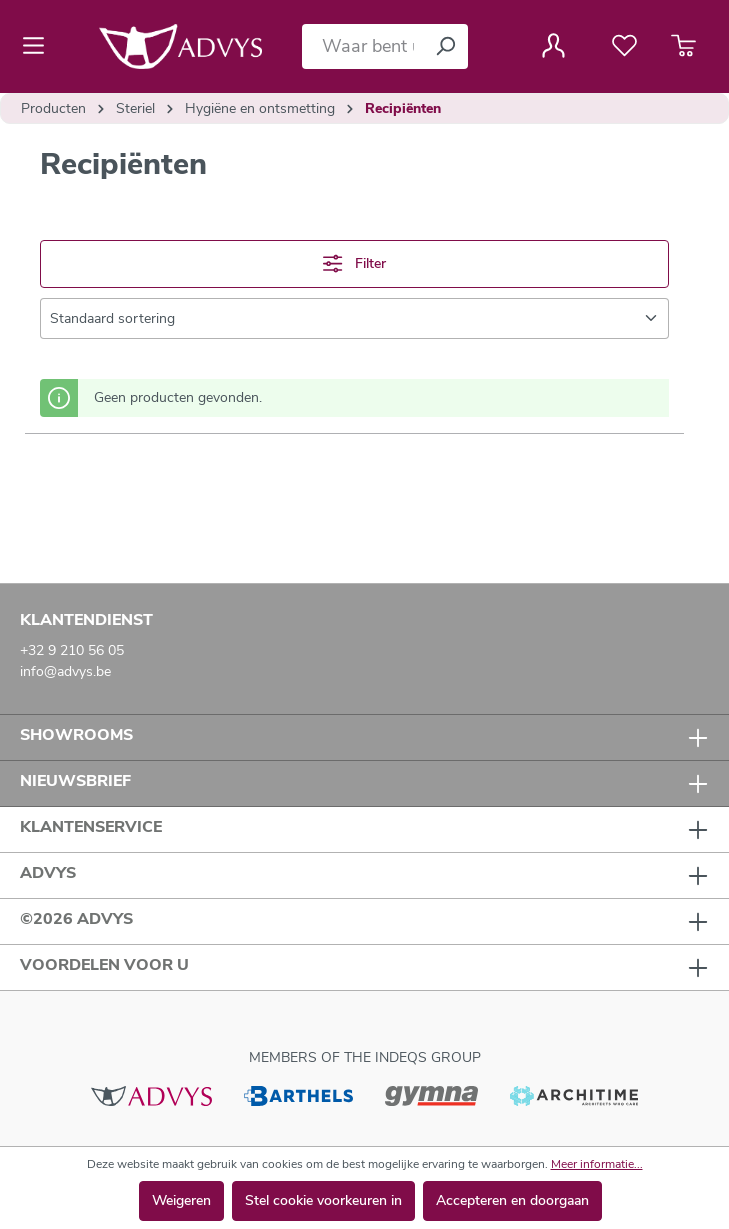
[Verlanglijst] (624, 46)
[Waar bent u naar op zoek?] (362, 46)
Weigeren (181, 1200)
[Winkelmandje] (683, 46)
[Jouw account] (553, 46)
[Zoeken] (445, 46)
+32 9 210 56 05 (72, 650)
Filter (354, 263)
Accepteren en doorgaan (512, 1200)
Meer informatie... (597, 1164)
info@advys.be (65, 671)
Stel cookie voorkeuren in (323, 1200)
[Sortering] (354, 318)
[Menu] (39, 46)
